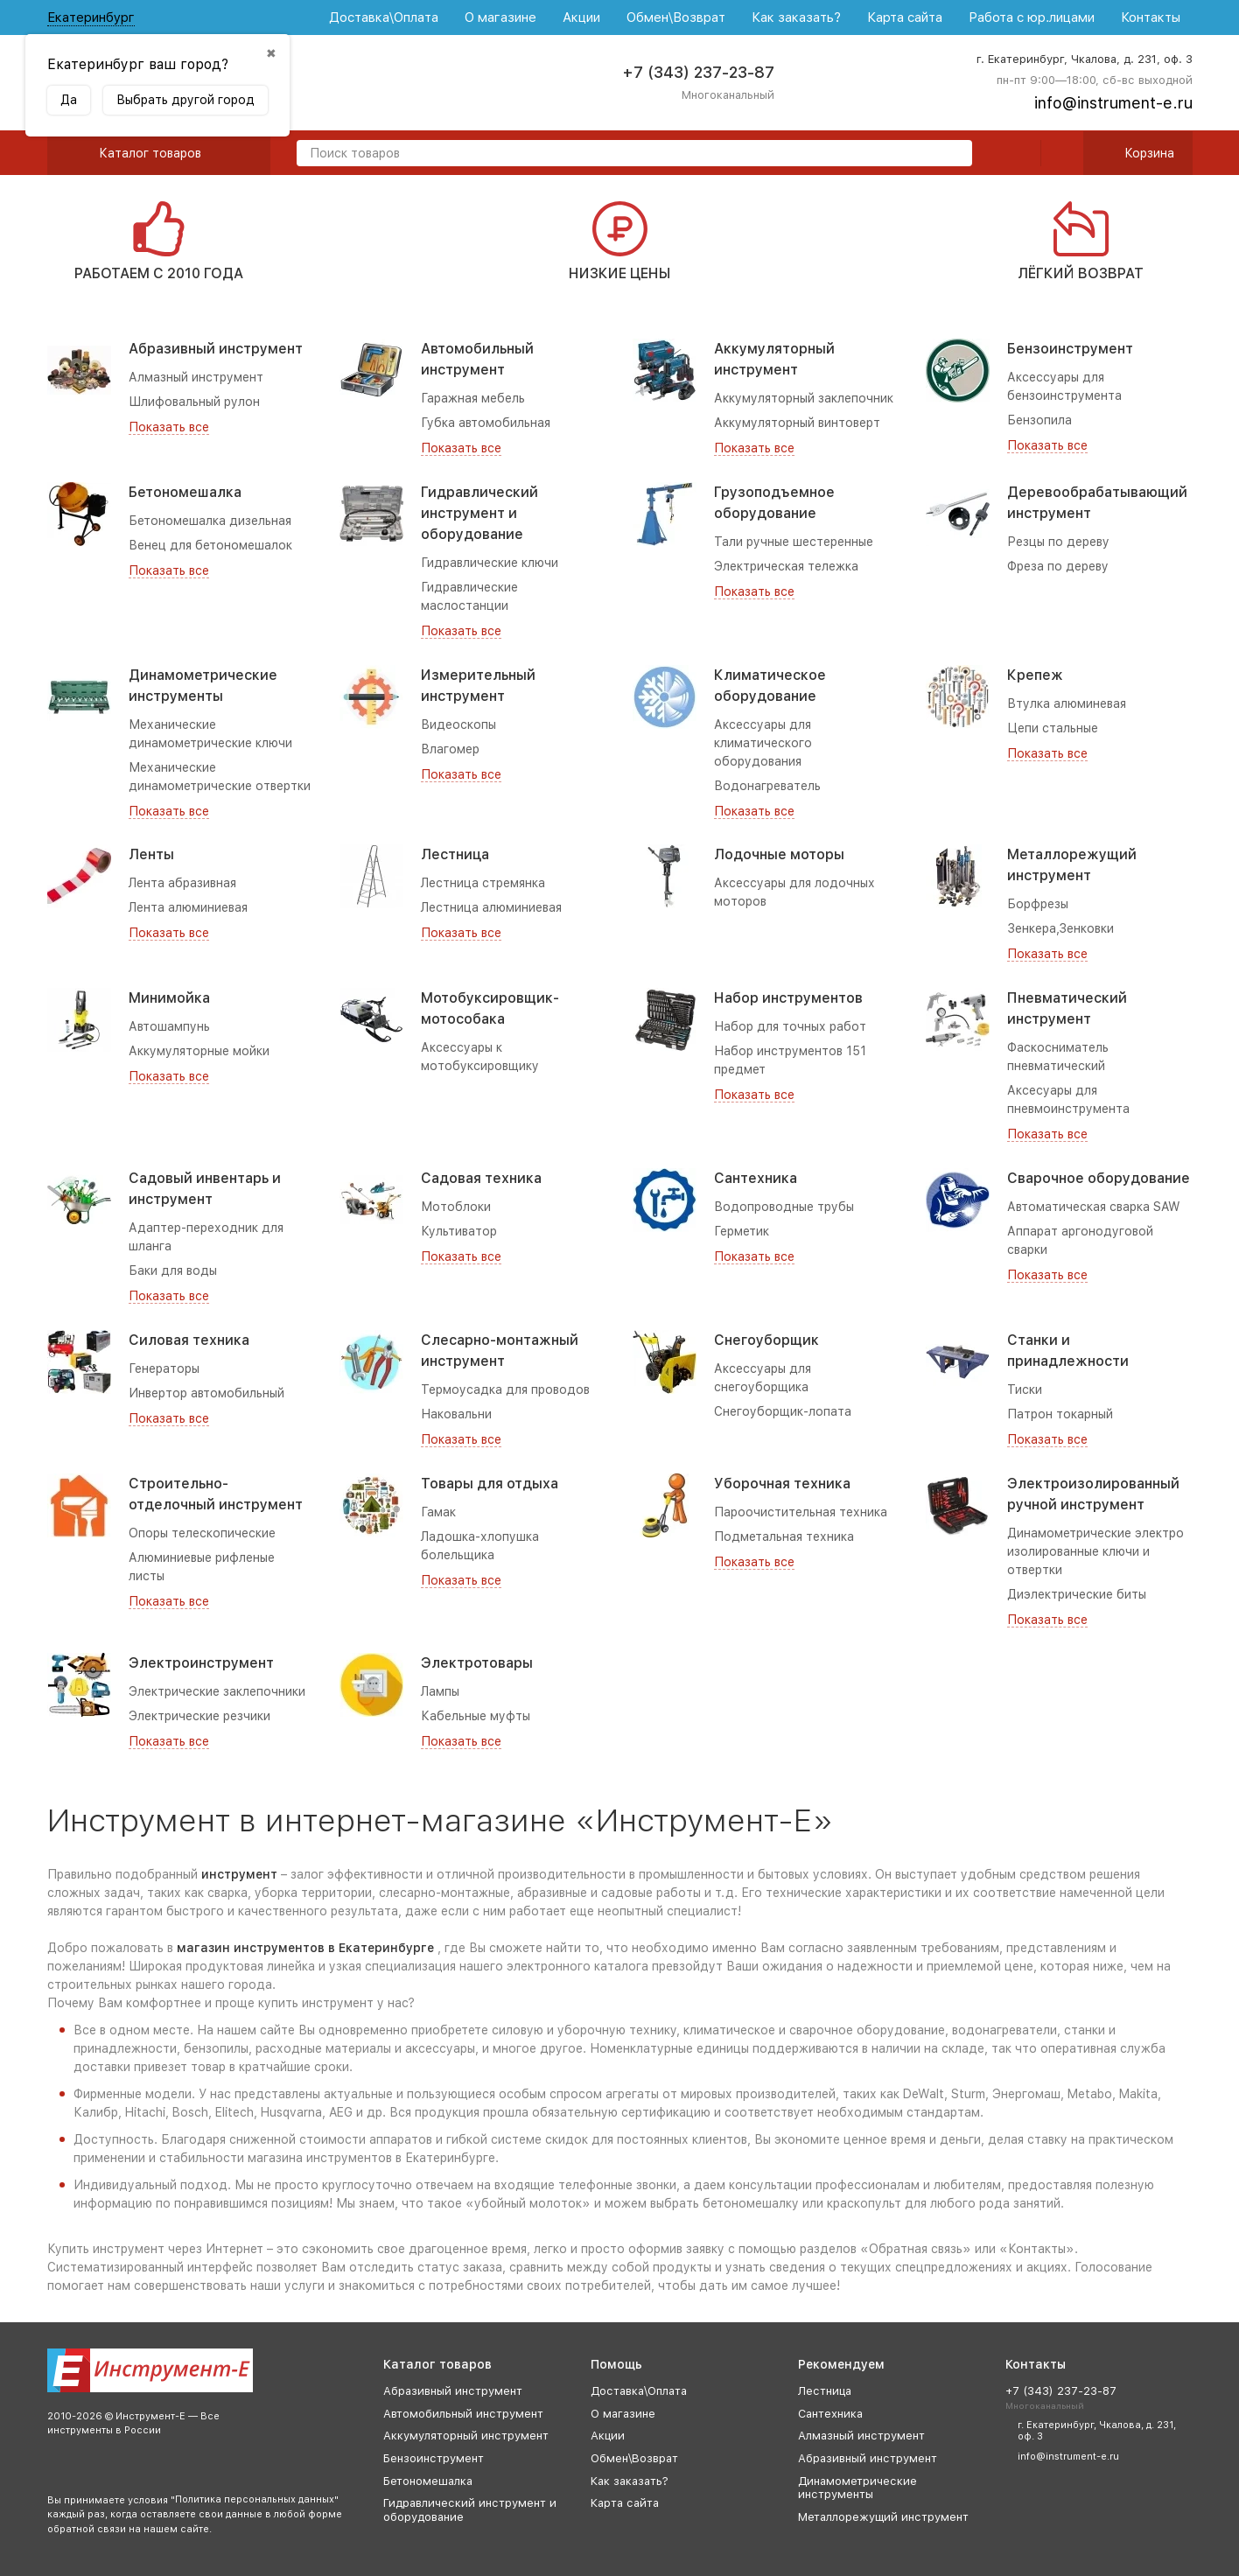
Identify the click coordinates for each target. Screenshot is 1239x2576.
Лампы (440, 1691)
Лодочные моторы (779, 854)
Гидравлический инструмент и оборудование (479, 513)
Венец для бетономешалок (210, 545)
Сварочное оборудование (1098, 1178)
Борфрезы (1037, 904)
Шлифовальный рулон (194, 402)
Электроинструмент (201, 1663)
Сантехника (755, 1178)
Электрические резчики (199, 1716)
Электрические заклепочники (217, 1691)
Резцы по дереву (1058, 542)
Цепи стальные (1052, 728)
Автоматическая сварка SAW (1093, 1207)
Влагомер (450, 749)
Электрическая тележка (786, 566)
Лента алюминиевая (188, 907)
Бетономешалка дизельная (210, 521)
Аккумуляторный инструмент (466, 2435)
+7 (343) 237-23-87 (698, 72)
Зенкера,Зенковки (1060, 928)
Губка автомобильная (485, 423)
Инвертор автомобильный (206, 1393)
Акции (581, 17)
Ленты (151, 854)
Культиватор (459, 1231)
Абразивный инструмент (216, 348)
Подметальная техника (784, 1537)
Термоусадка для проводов (505, 1389)
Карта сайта (904, 17)
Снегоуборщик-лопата (782, 1411)
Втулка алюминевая (1066, 703)
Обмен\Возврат (675, 17)
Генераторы (164, 1369)
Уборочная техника (782, 1483)
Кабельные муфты (475, 1716)
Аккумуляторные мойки (199, 1051)
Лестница (455, 854)
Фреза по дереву (1058, 566)
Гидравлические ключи (489, 563)
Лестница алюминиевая (491, 907)
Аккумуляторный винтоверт (797, 423)
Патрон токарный (1060, 1414)
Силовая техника (189, 1340)
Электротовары (477, 1663)
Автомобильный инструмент (463, 2413)
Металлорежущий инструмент (883, 2517)
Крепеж (1035, 675)
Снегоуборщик (766, 1340)
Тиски (1024, 1389)
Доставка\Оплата (383, 17)
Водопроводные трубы (784, 1207)
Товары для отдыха (489, 1483)
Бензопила (1039, 420)
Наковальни (456, 1414)
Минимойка (169, 998)
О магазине (500, 17)
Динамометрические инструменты (857, 2488)
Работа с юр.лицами (1032, 17)
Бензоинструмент (1070, 348)
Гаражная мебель (473, 398)
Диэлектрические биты (1076, 1594)
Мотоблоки (456, 1207)
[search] (952, 154)
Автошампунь (169, 1026)
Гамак (438, 1512)
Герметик (741, 1231)
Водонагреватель (767, 786)
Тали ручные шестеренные (793, 542)
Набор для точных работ (790, 1026)
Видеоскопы (458, 725)
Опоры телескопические (202, 1533)
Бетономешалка (185, 492)
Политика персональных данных (254, 2499)
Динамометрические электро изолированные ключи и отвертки (1095, 1551)
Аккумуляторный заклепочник (803, 398)
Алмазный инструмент (196, 377)
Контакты (1150, 17)
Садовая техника (481, 1178)
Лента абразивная (182, 883)
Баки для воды (173, 1271)
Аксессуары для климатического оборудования (763, 743)
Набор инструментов (788, 998)
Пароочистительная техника (800, 1512)
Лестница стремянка (483, 883)
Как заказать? (796, 17)
